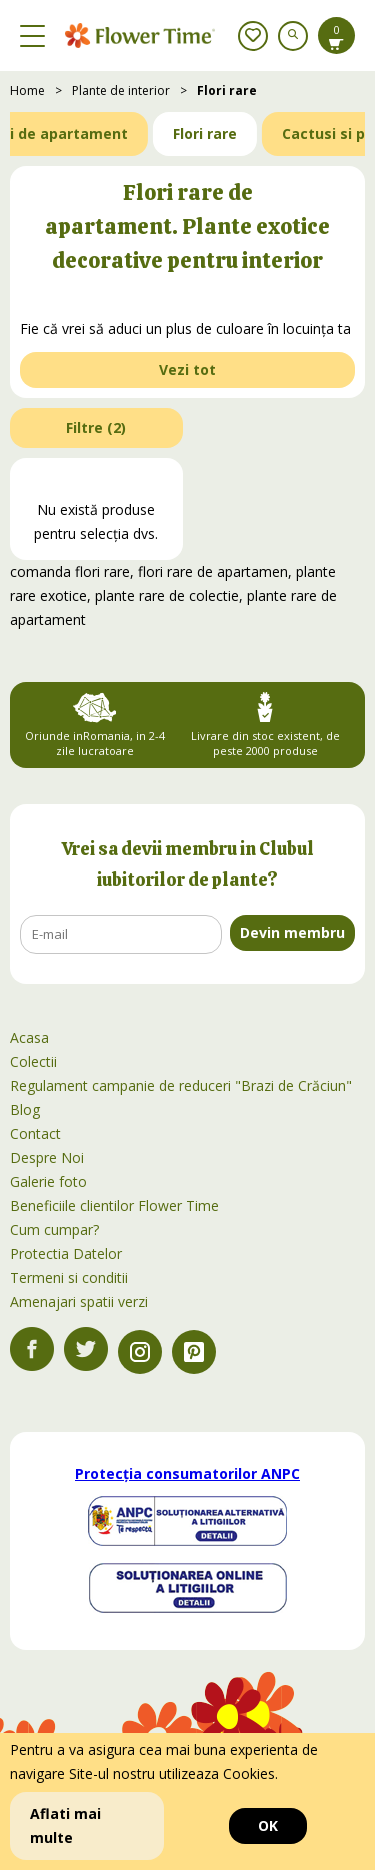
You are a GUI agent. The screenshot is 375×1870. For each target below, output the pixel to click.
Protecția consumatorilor (187, 1473)
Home (27, 90)
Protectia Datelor (66, 1253)
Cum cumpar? (54, 1229)
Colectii (33, 1061)
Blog (25, 1109)
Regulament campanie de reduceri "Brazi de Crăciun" (181, 1085)
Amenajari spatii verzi (79, 1301)
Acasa (29, 1037)
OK (268, 1825)
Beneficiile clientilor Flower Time (114, 1205)
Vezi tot (187, 369)
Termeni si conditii (69, 1277)
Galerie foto (48, 1181)
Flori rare (227, 90)
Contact (35, 1133)
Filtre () (96, 427)
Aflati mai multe (65, 1825)
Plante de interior (121, 90)
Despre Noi (47, 1157)
